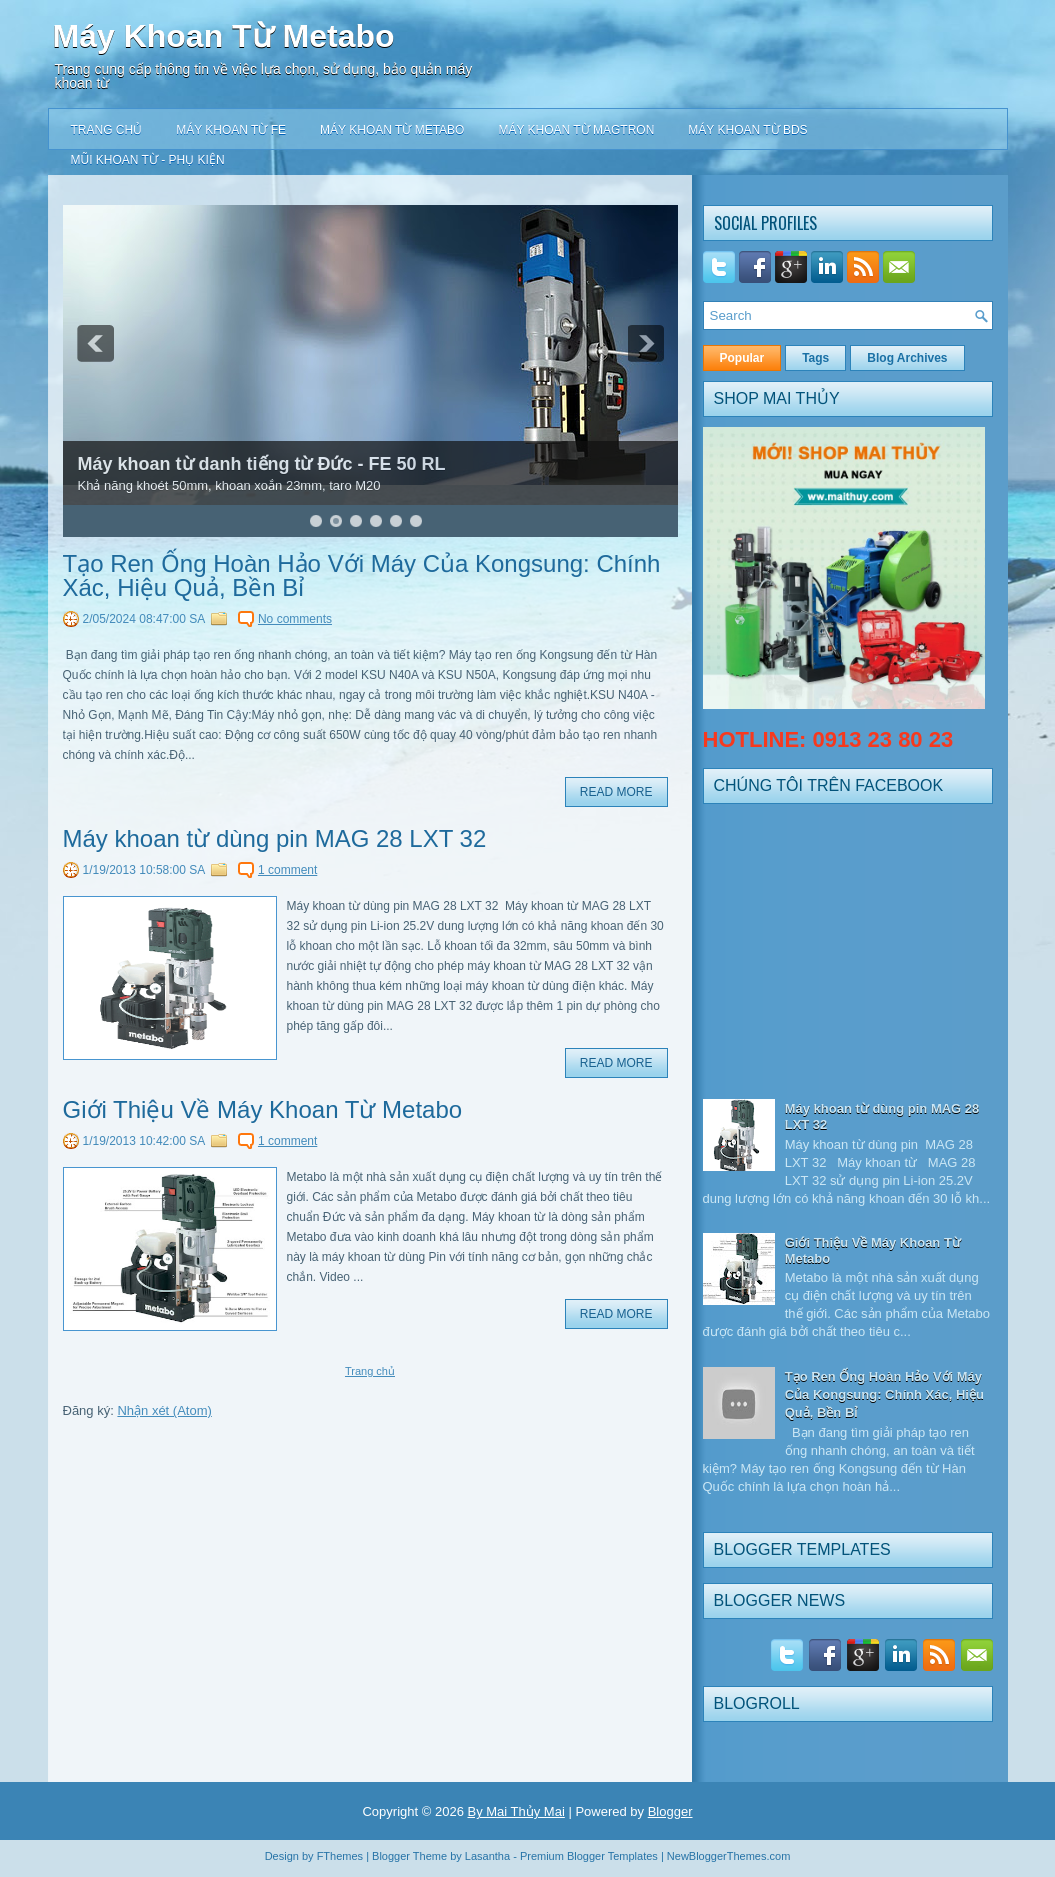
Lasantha (487, 1856)
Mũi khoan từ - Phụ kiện (148, 160)
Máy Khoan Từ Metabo (224, 36)
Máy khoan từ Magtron (576, 130)
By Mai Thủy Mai (515, 1811)
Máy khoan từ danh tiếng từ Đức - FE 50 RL (262, 464)
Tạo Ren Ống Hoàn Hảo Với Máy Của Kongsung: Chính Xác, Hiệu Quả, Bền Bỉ (362, 576)
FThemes (340, 1856)
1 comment (287, 870)
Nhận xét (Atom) (164, 1410)
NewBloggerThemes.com (729, 1856)
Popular (742, 358)
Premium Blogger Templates (589, 1856)
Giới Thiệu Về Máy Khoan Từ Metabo (263, 1110)
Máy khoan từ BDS (747, 130)
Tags (815, 358)
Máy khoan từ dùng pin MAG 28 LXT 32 (275, 839)
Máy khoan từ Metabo (392, 130)
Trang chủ (107, 130)
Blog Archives (907, 358)
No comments (295, 619)
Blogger (670, 1811)
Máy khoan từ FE (231, 130)
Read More (616, 792)
